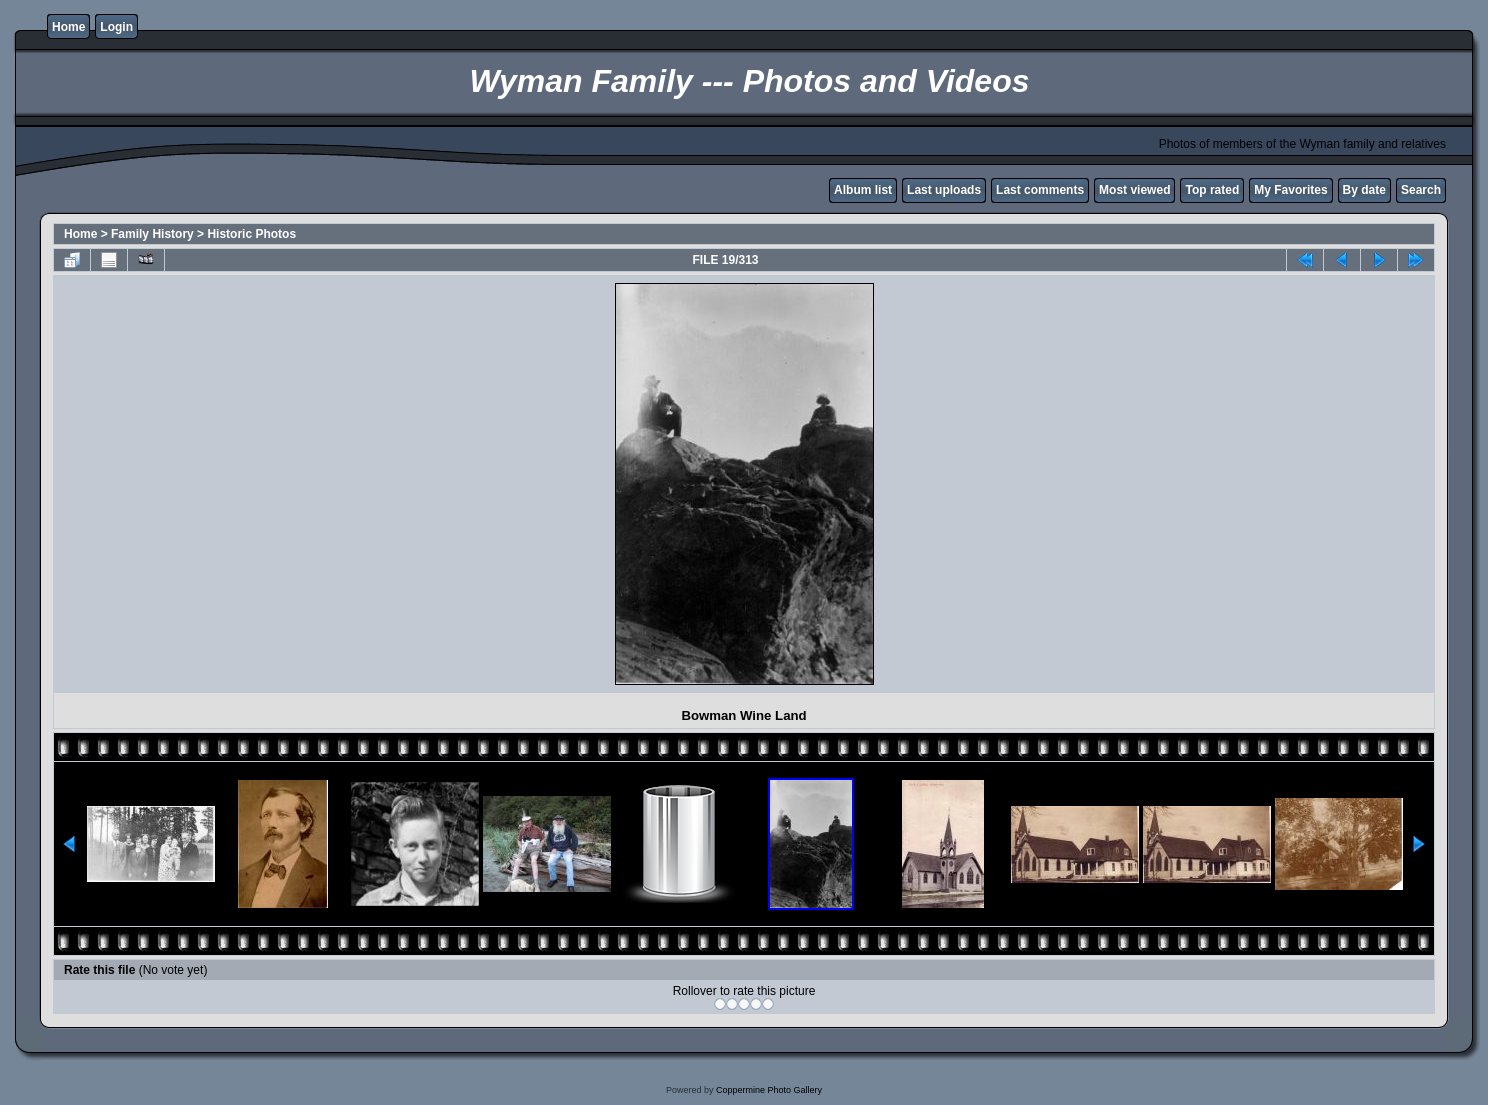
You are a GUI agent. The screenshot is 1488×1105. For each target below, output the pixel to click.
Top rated (1212, 190)
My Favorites (1290, 190)
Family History (152, 234)
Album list (863, 190)
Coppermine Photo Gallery (769, 1090)
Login (116, 27)
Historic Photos (251, 234)
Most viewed (1134, 190)
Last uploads (944, 190)
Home (68, 27)
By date (1364, 190)
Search (1421, 190)
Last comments (1040, 190)
